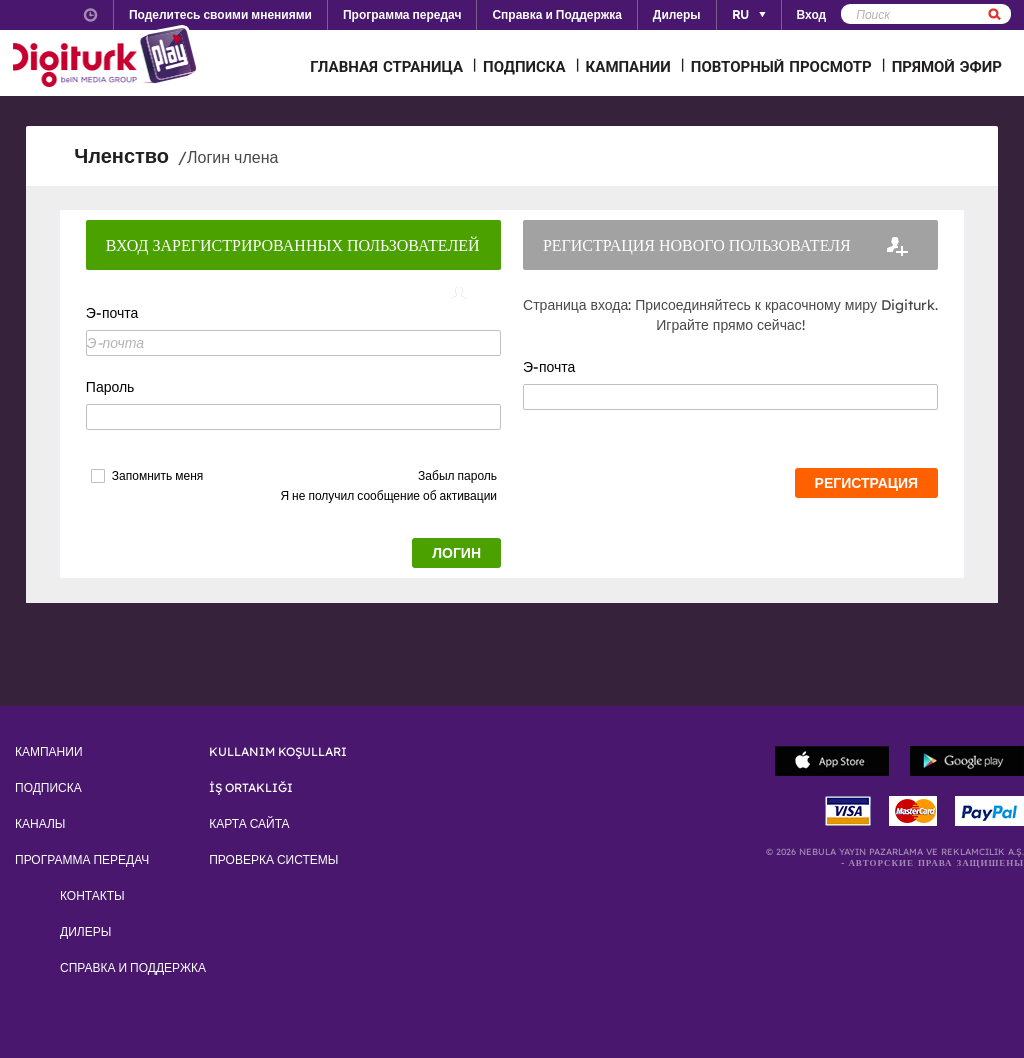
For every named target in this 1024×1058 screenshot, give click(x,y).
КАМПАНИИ (628, 66)
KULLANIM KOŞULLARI (278, 752)
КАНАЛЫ (40, 824)
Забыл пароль (457, 475)
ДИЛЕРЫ (85, 932)
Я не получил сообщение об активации (388, 495)
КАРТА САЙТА (249, 824)
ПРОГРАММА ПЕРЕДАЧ (82, 860)
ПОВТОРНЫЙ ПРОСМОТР (781, 66)
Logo (107, 58)
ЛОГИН (456, 553)
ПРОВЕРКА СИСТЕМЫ (273, 860)
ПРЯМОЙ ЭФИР (947, 66)
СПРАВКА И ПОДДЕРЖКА (133, 968)
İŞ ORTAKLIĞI (251, 788)
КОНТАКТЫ (92, 896)
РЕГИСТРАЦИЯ (867, 483)
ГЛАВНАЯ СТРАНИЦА (386, 66)
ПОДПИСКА (524, 66)
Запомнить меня (157, 476)
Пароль (110, 387)
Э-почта (112, 313)
